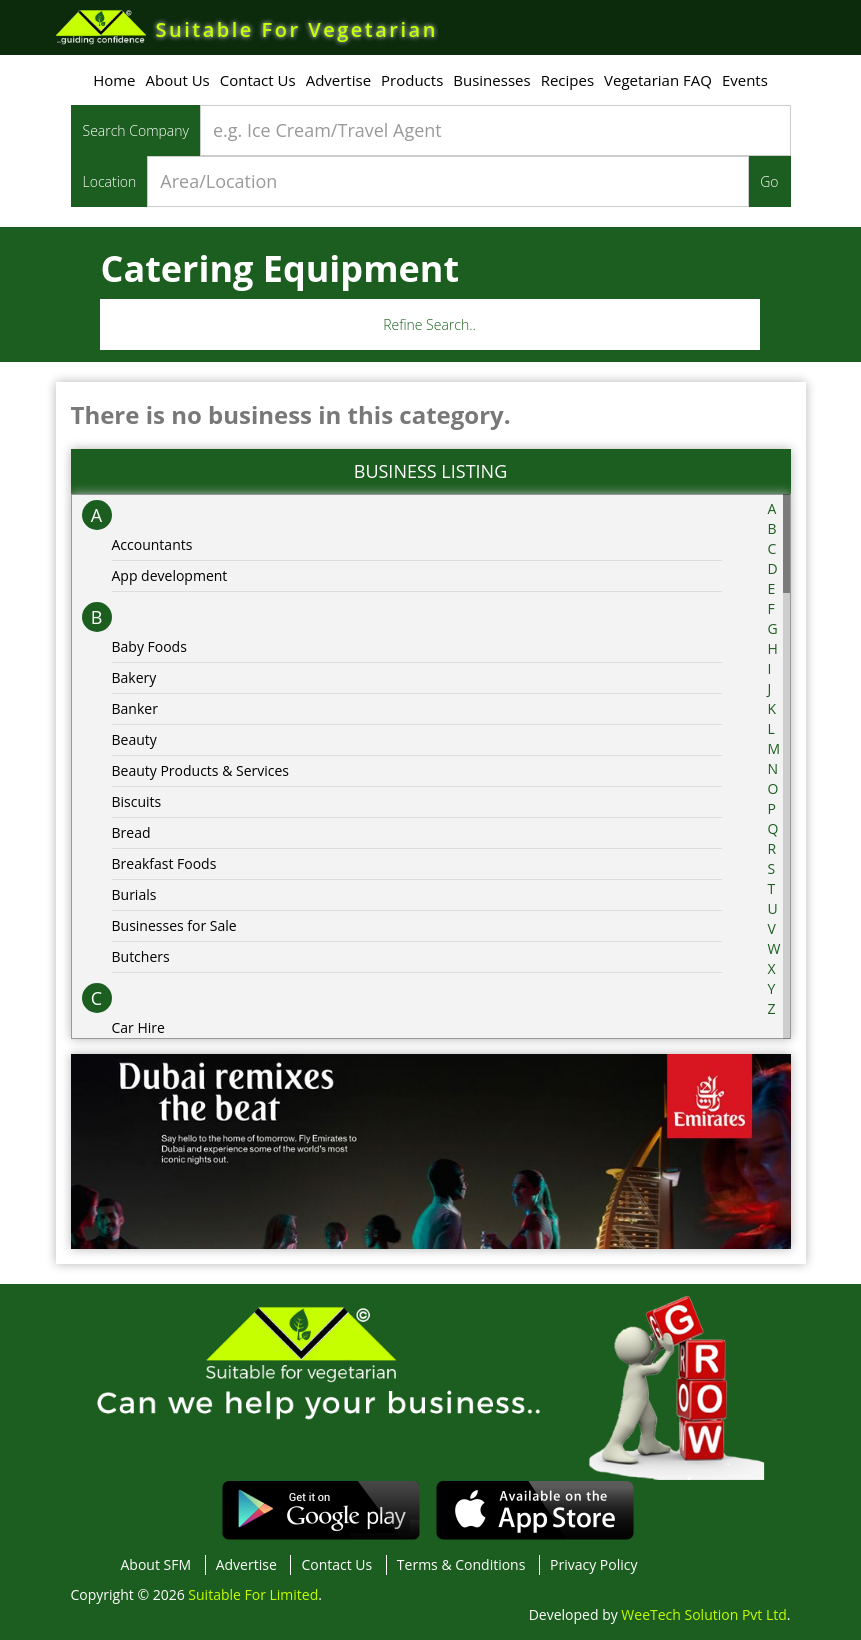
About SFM (156, 1564)
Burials (134, 894)
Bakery (134, 677)
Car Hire (138, 1027)
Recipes (567, 80)
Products (412, 80)
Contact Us (258, 80)
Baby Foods (149, 646)
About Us (178, 80)
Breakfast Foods (164, 863)
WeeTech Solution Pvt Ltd (703, 1614)
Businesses (491, 80)
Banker (135, 708)
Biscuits (137, 801)
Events (745, 80)
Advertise (338, 80)
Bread (131, 832)
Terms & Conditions (461, 1564)
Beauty (134, 739)
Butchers (141, 956)
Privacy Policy (593, 1564)
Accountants (152, 544)
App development (170, 575)
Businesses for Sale (174, 925)
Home (114, 80)
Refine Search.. (429, 324)
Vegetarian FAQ (658, 80)
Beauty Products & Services (201, 770)
